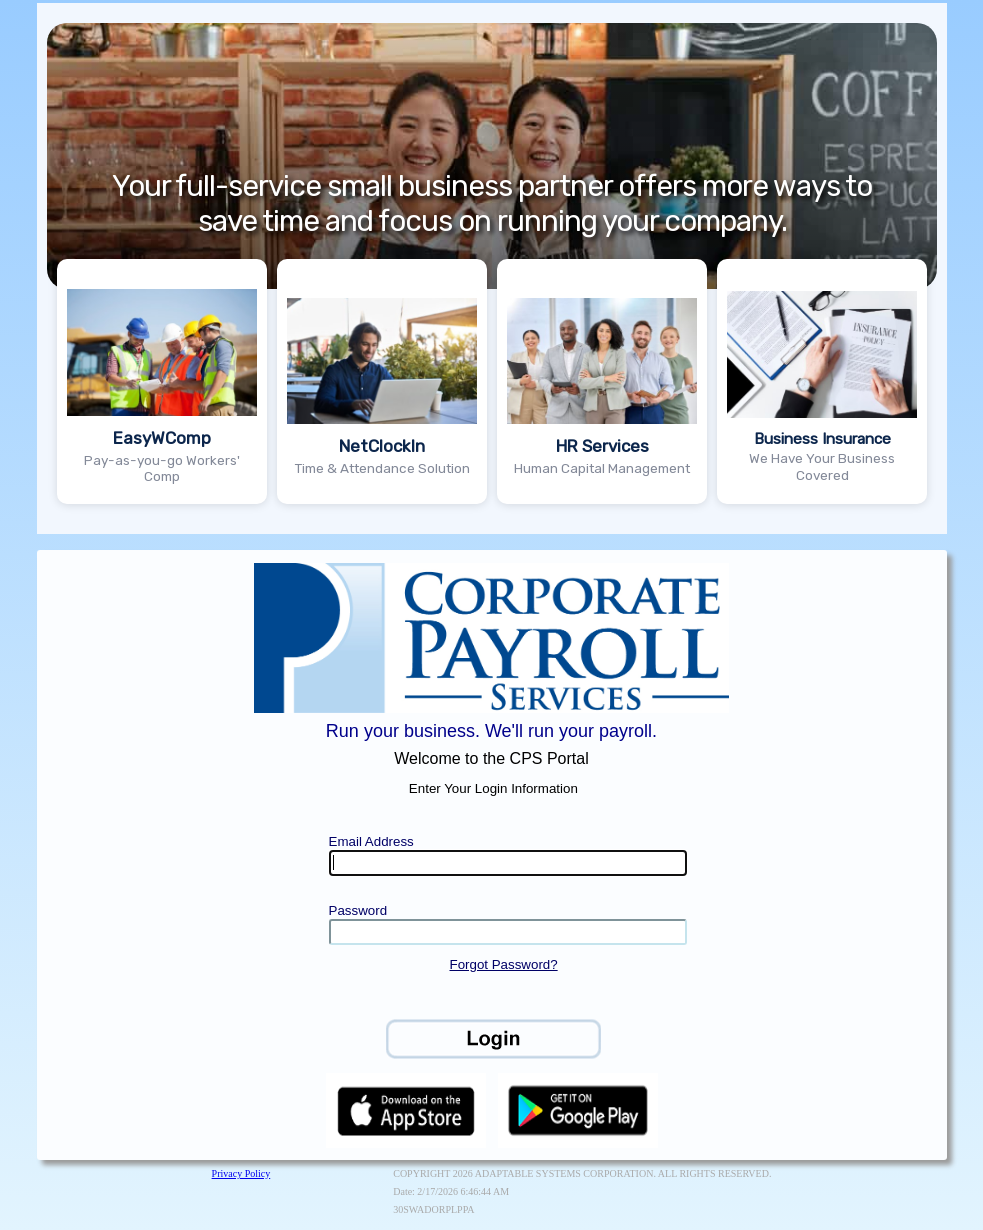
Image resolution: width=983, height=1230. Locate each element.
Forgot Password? (503, 964)
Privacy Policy (241, 1173)
